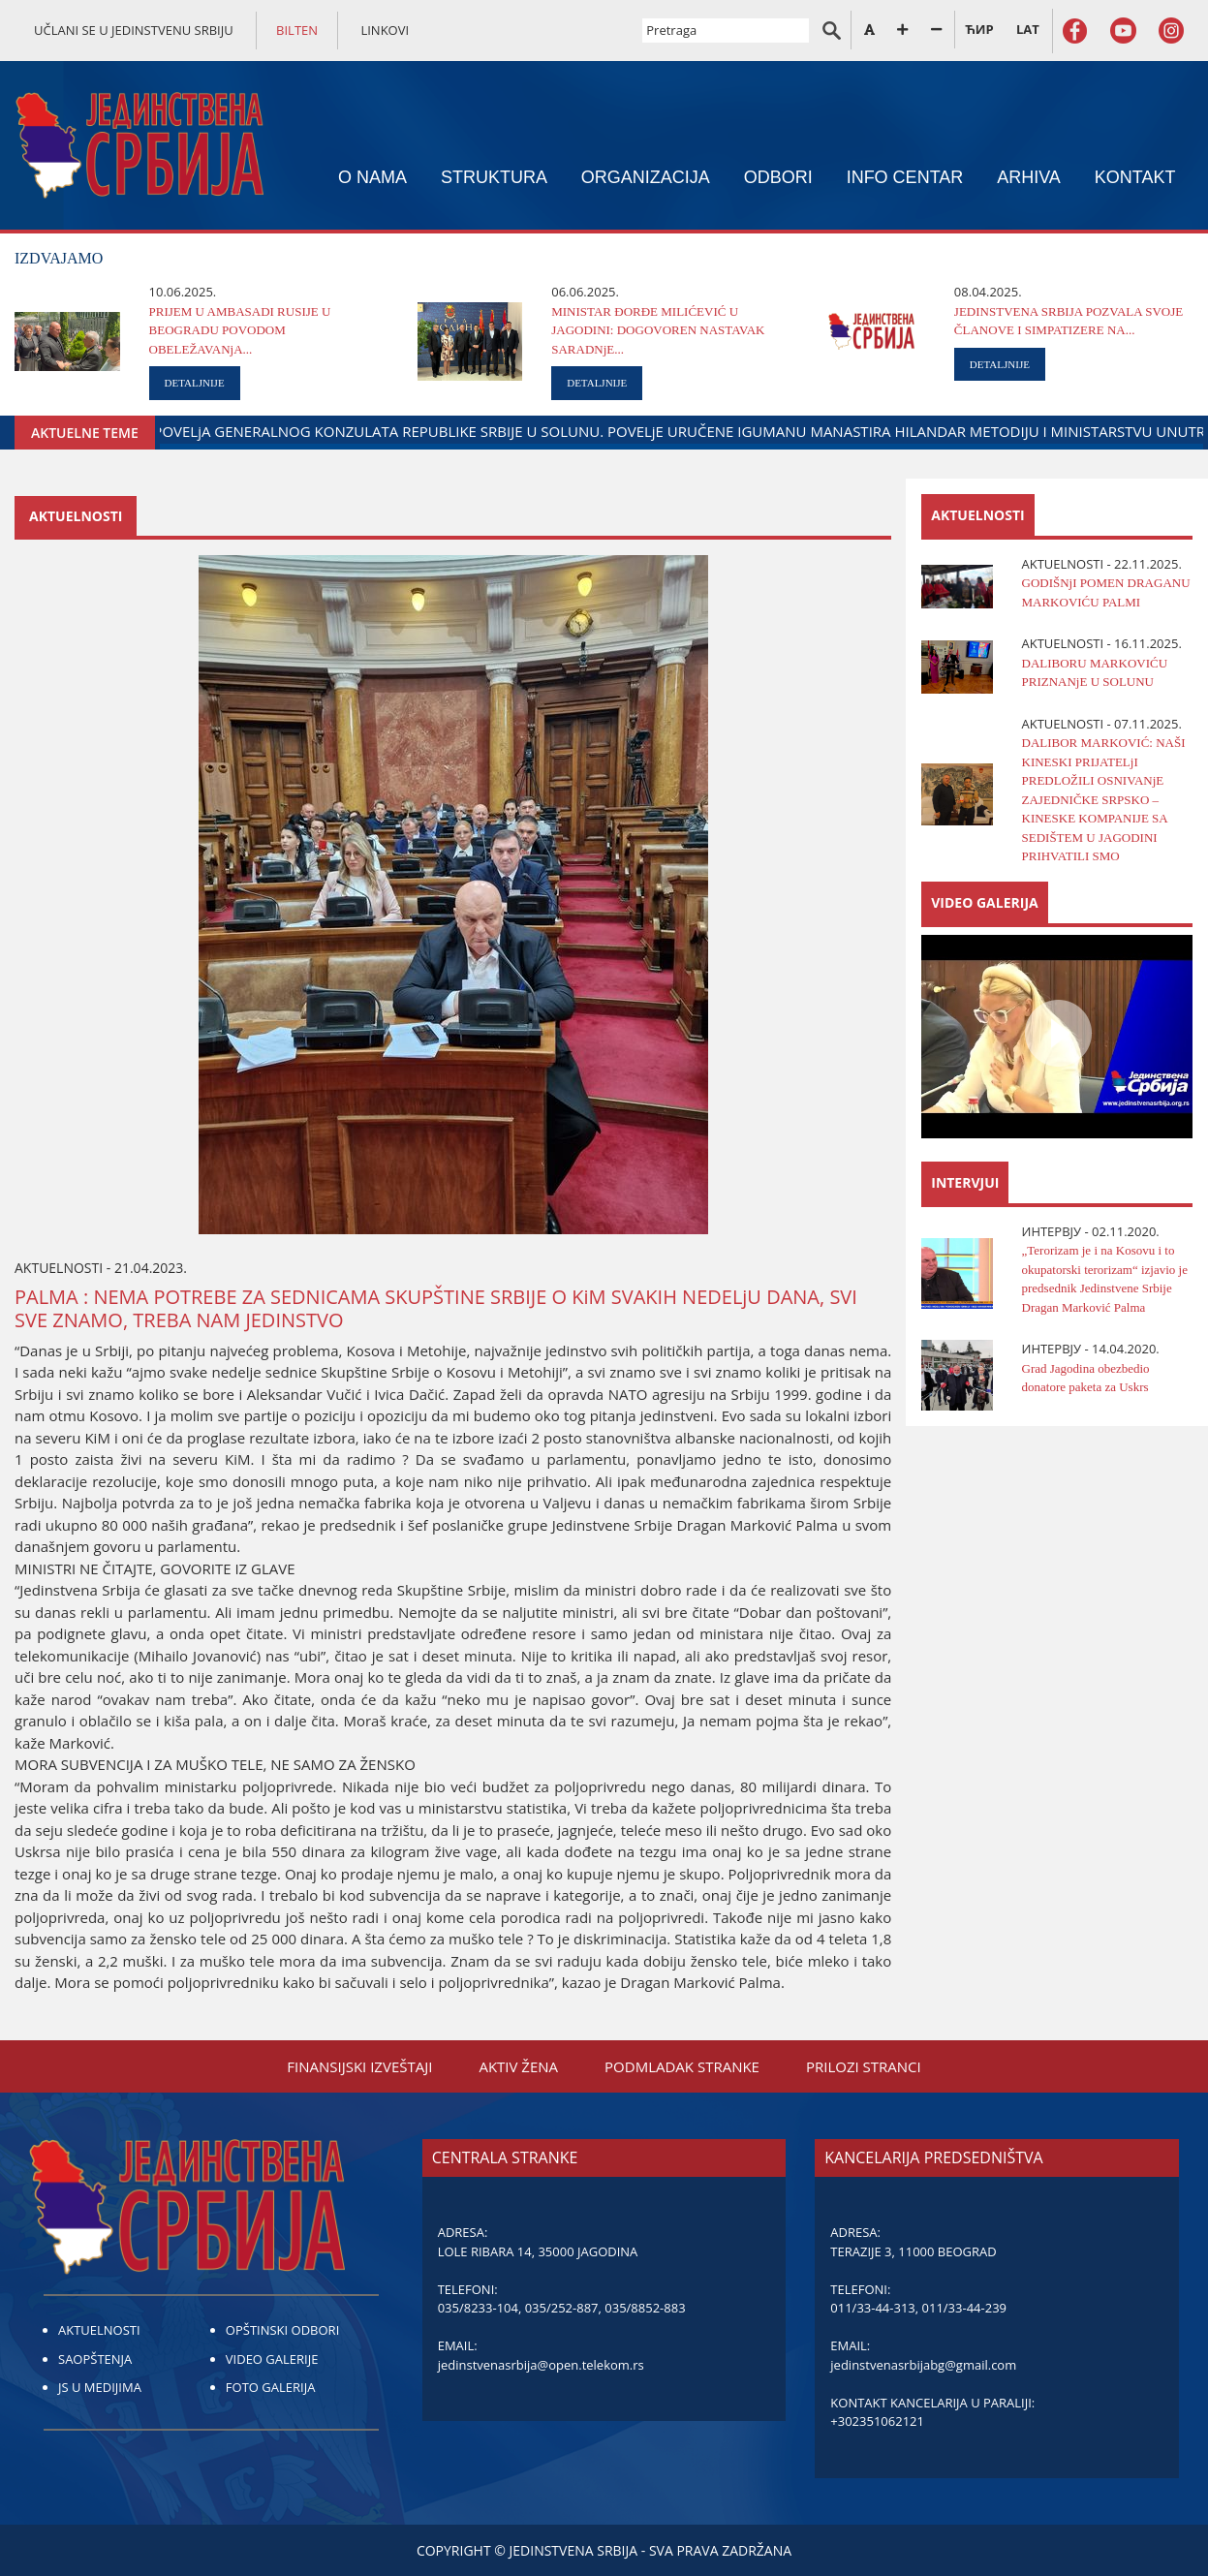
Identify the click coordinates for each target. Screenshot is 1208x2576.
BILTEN (297, 30)
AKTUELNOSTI (99, 2330)
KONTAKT (1135, 177)
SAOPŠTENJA (95, 2359)
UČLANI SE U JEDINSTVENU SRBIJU (133, 30)
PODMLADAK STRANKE (681, 2066)
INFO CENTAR (905, 177)
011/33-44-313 (872, 2307)
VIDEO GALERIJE (272, 2359)
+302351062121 (877, 2421)
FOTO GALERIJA (271, 2387)
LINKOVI (384, 30)
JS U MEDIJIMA (99, 2387)
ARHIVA (1029, 177)
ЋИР (979, 29)
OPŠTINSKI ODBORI (282, 2330)
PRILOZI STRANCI (863, 2066)
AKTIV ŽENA (518, 2066)
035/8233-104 (478, 2307)
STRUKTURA (494, 177)
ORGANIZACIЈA (645, 177)
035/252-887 (562, 2307)
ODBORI (778, 177)
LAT (1027, 29)
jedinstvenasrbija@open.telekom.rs (541, 2365)
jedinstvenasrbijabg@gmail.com (923, 2365)
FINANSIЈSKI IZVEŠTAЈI (359, 2066)
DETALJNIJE (195, 382)
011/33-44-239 (964, 2307)
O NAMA (372, 177)
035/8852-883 (644, 2307)
